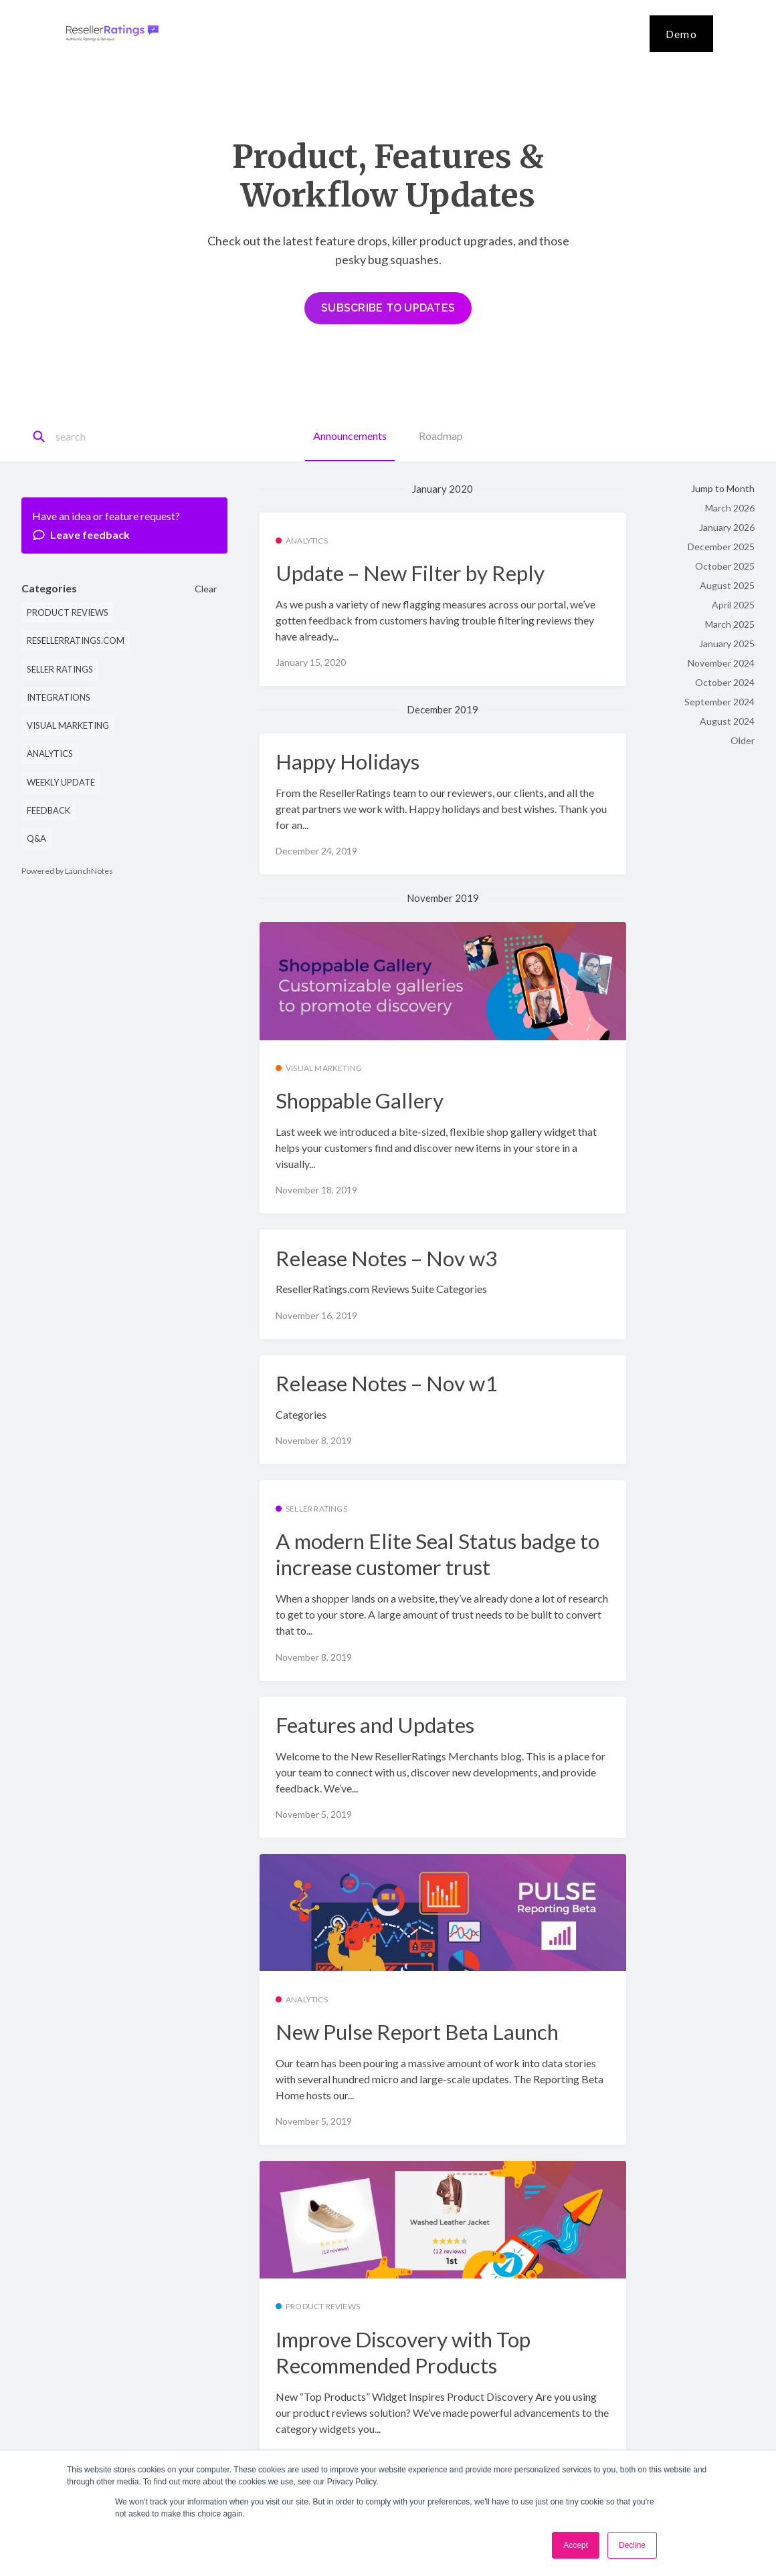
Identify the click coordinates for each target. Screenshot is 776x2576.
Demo (681, 33)
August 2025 (727, 585)
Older (743, 740)
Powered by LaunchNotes (67, 871)
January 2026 (727, 527)
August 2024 (727, 721)
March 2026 (730, 507)
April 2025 (733, 604)
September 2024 (719, 701)
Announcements (350, 435)
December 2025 (721, 546)
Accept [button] (575, 2545)
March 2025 (730, 624)
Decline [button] (632, 2545)
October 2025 (725, 566)
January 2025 (727, 643)
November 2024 (721, 663)
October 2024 (725, 682)
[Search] (115, 436)
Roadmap (441, 435)
